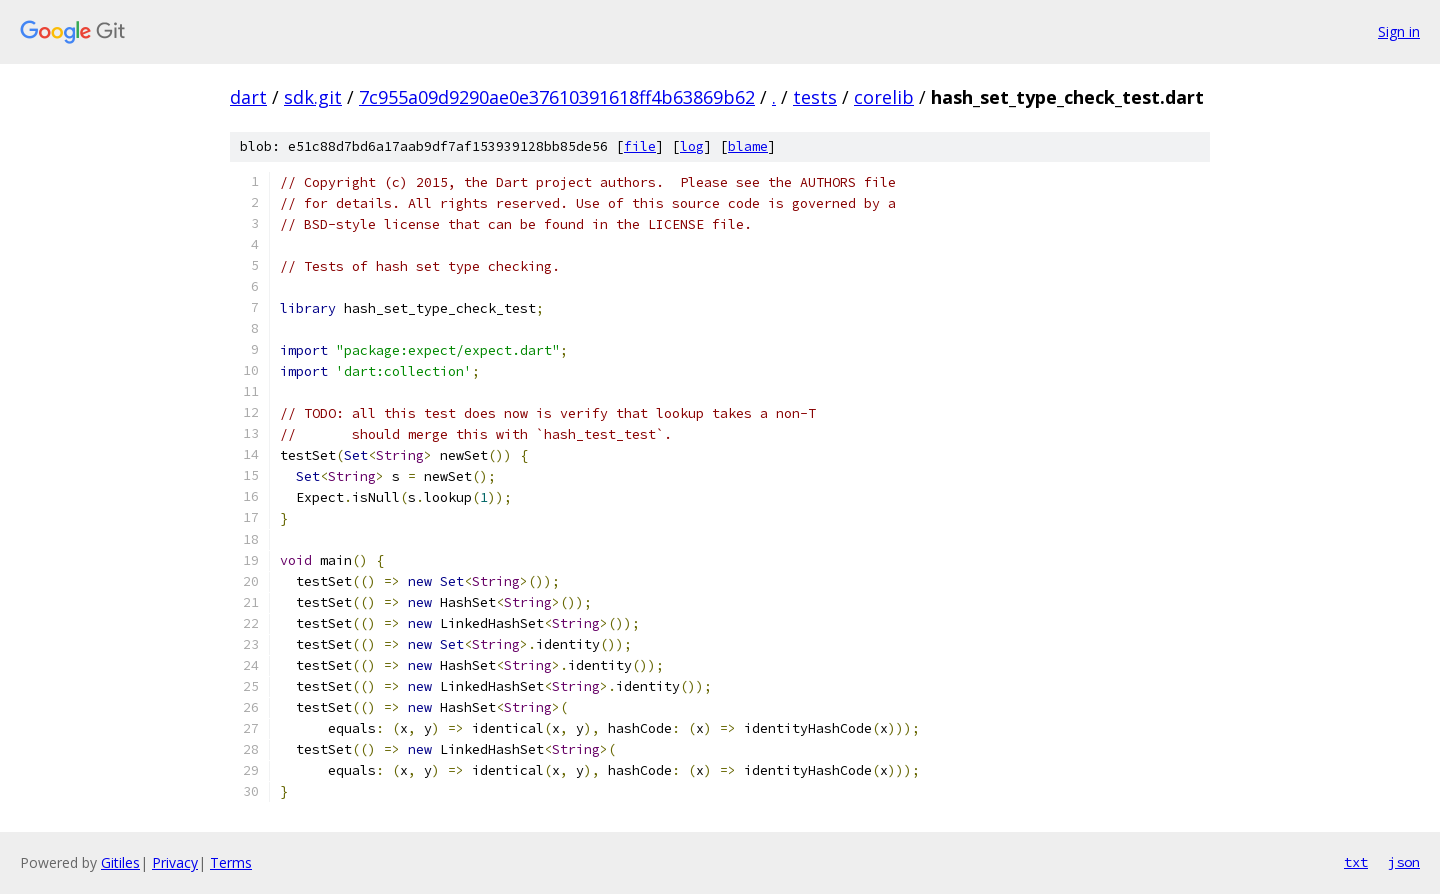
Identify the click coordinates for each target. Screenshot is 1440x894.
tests (815, 97)
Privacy (175, 862)
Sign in (1399, 31)
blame (748, 146)
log (692, 146)
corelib (884, 97)
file (640, 146)
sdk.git (313, 97)
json (1404, 862)
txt (1356, 862)
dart (248, 97)
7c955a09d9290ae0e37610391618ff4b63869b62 (557, 97)
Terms (231, 862)
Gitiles (120, 862)
